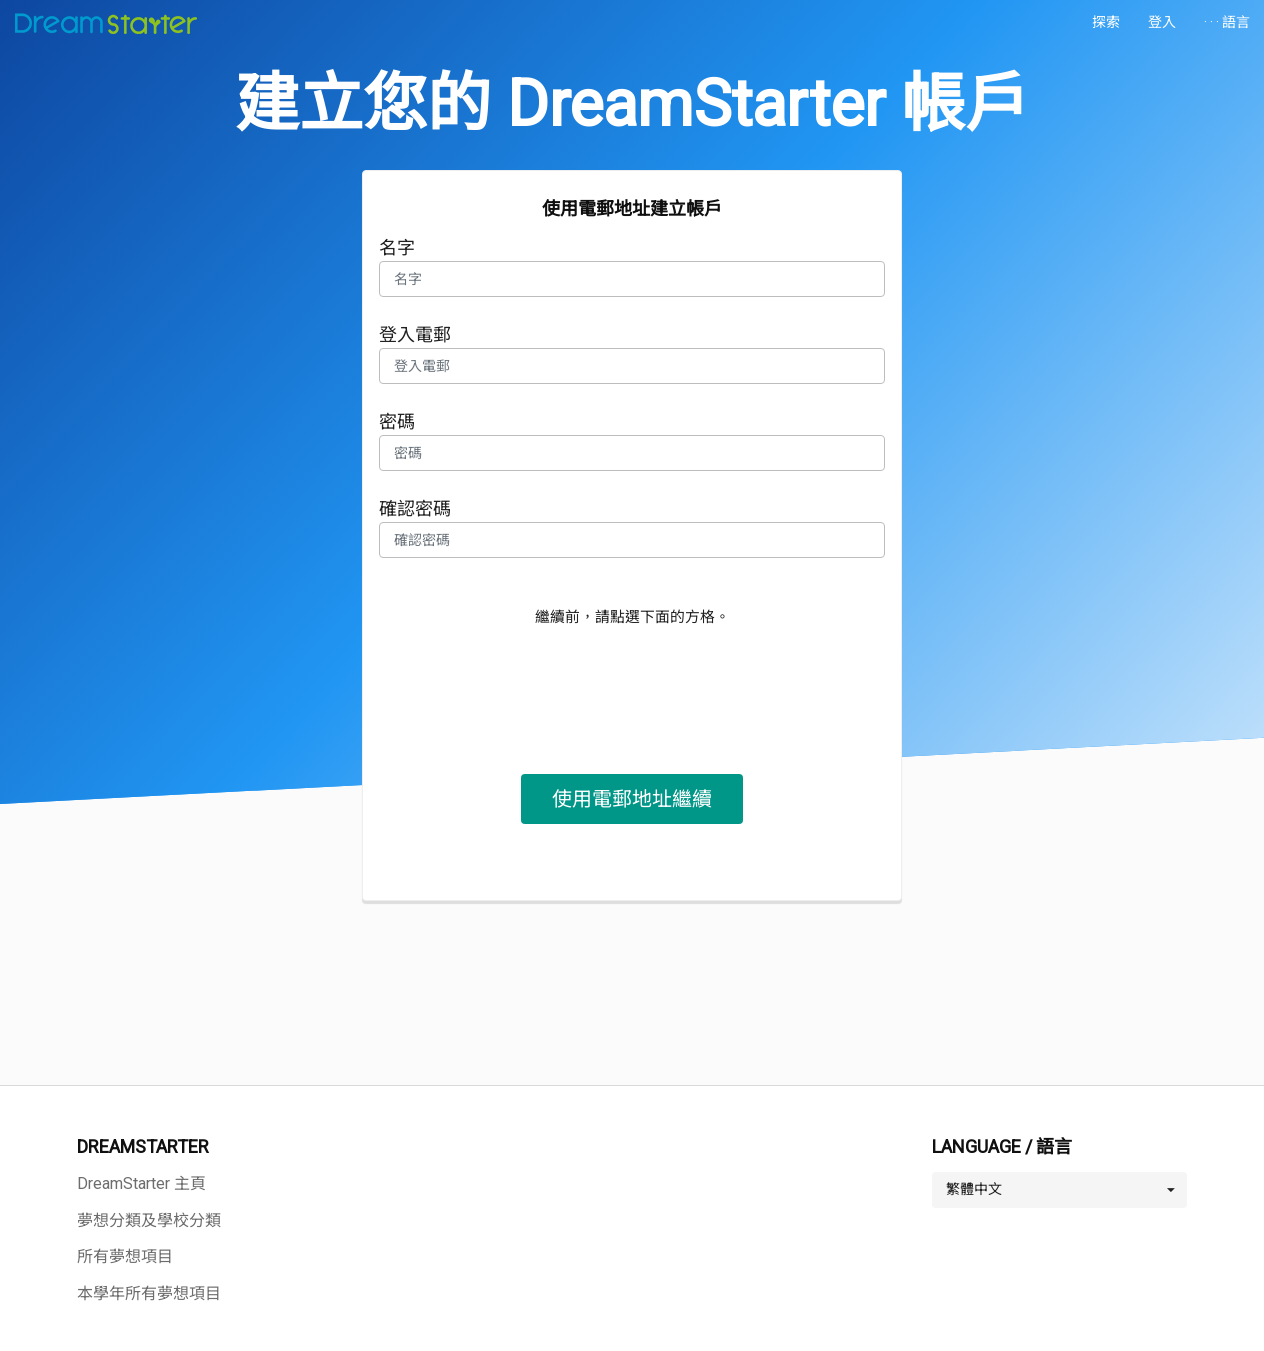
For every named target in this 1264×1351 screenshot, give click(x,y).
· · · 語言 (1227, 22)
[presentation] (632, 682)
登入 (1162, 22)
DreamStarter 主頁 (141, 1183)
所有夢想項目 (125, 1256)
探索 (1106, 22)
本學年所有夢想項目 (149, 1293)
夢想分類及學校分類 (149, 1220)
